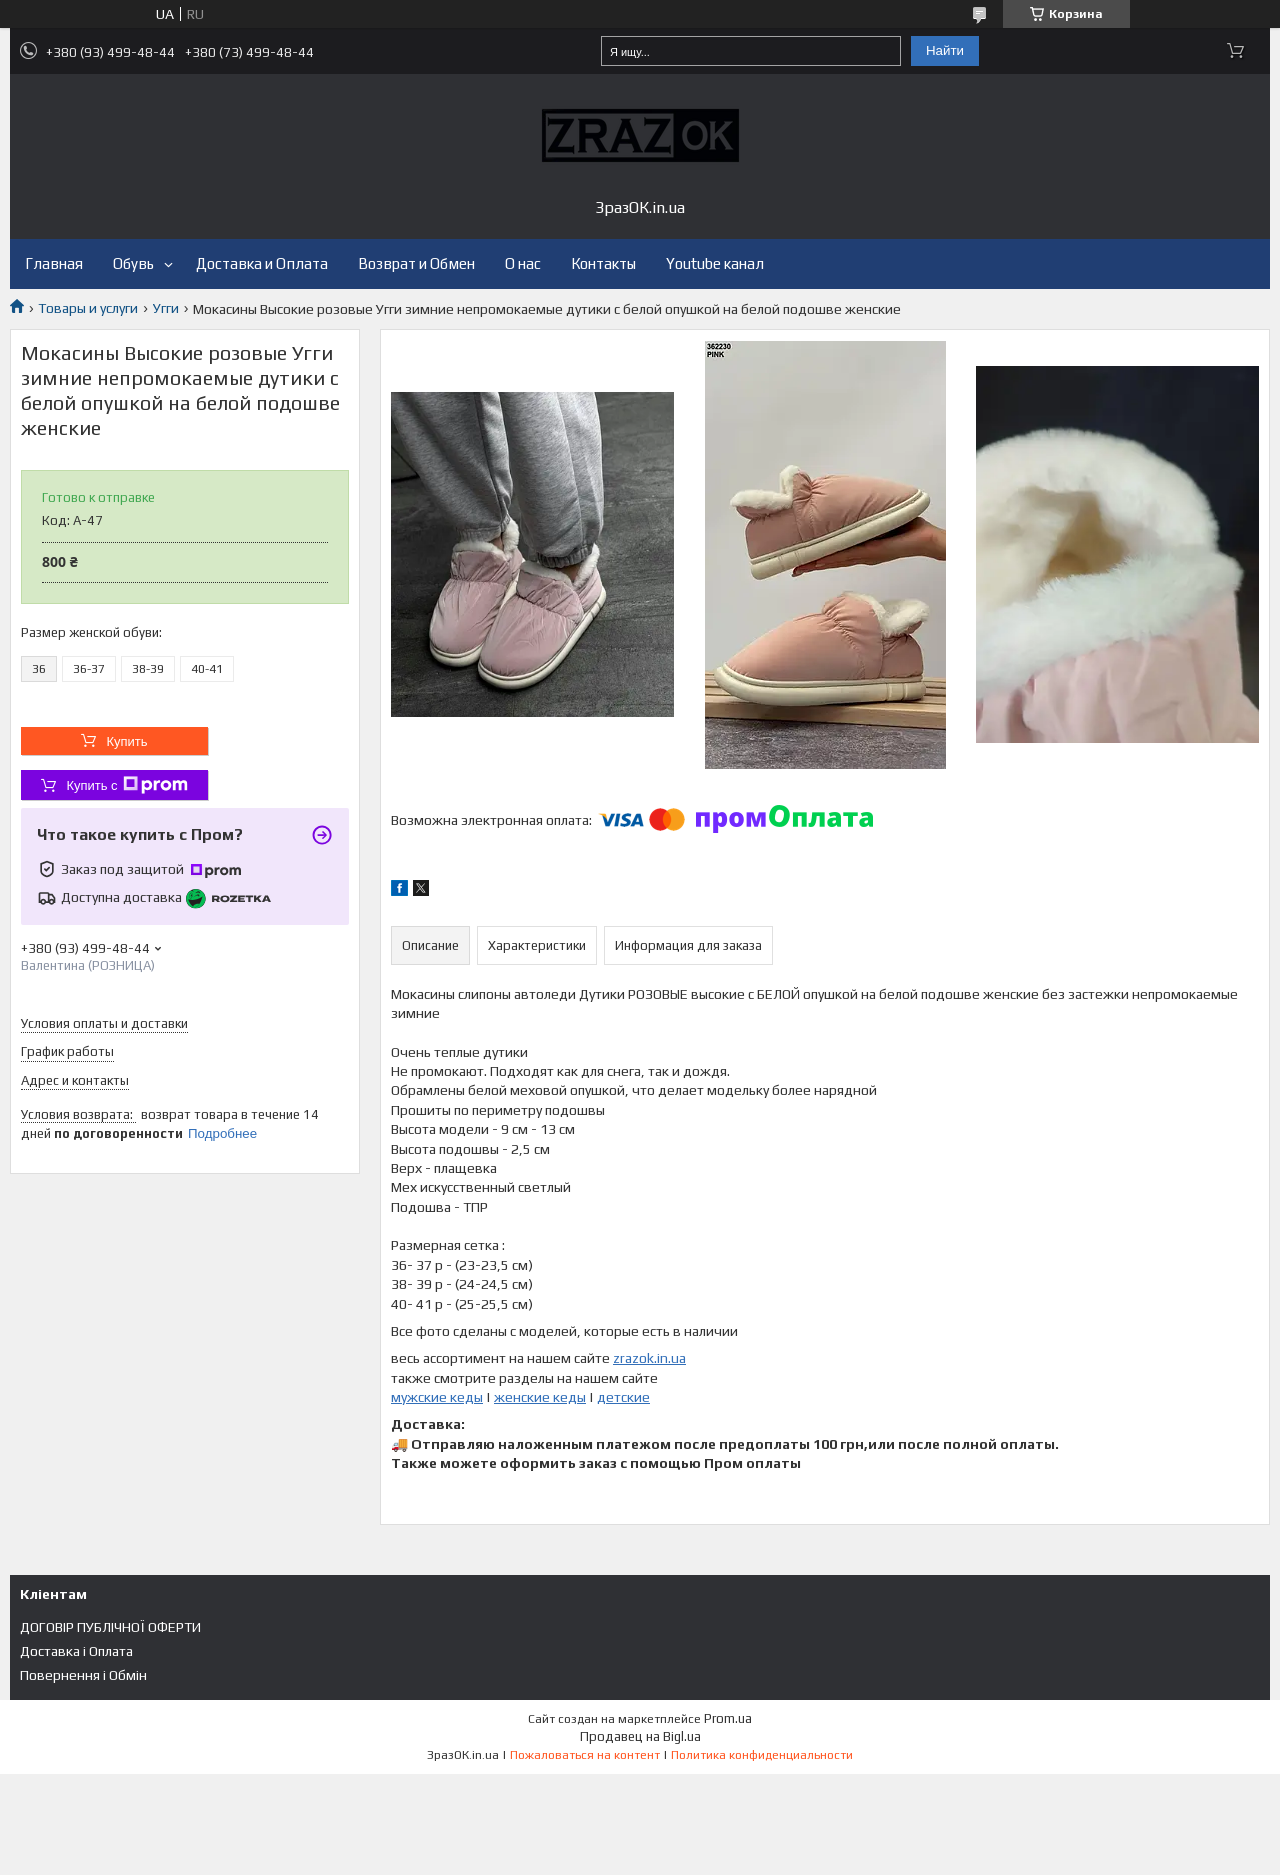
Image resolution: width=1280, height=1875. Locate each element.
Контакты (603, 263)
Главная (54, 263)
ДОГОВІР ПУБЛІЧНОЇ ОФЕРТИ (110, 1627)
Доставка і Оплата (76, 1651)
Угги (166, 308)
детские (623, 1397)
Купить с (126, 785)
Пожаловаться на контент (585, 1755)
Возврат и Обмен (416, 263)
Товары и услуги (88, 308)
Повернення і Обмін (83, 1675)
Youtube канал (715, 263)
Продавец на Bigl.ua (640, 1736)
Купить (126, 741)
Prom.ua (728, 1718)
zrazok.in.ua (649, 1358)
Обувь (133, 263)
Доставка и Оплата (262, 263)
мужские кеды (437, 1397)
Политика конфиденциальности (762, 1755)
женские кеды (540, 1397)
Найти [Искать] (945, 50)
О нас (523, 263)
